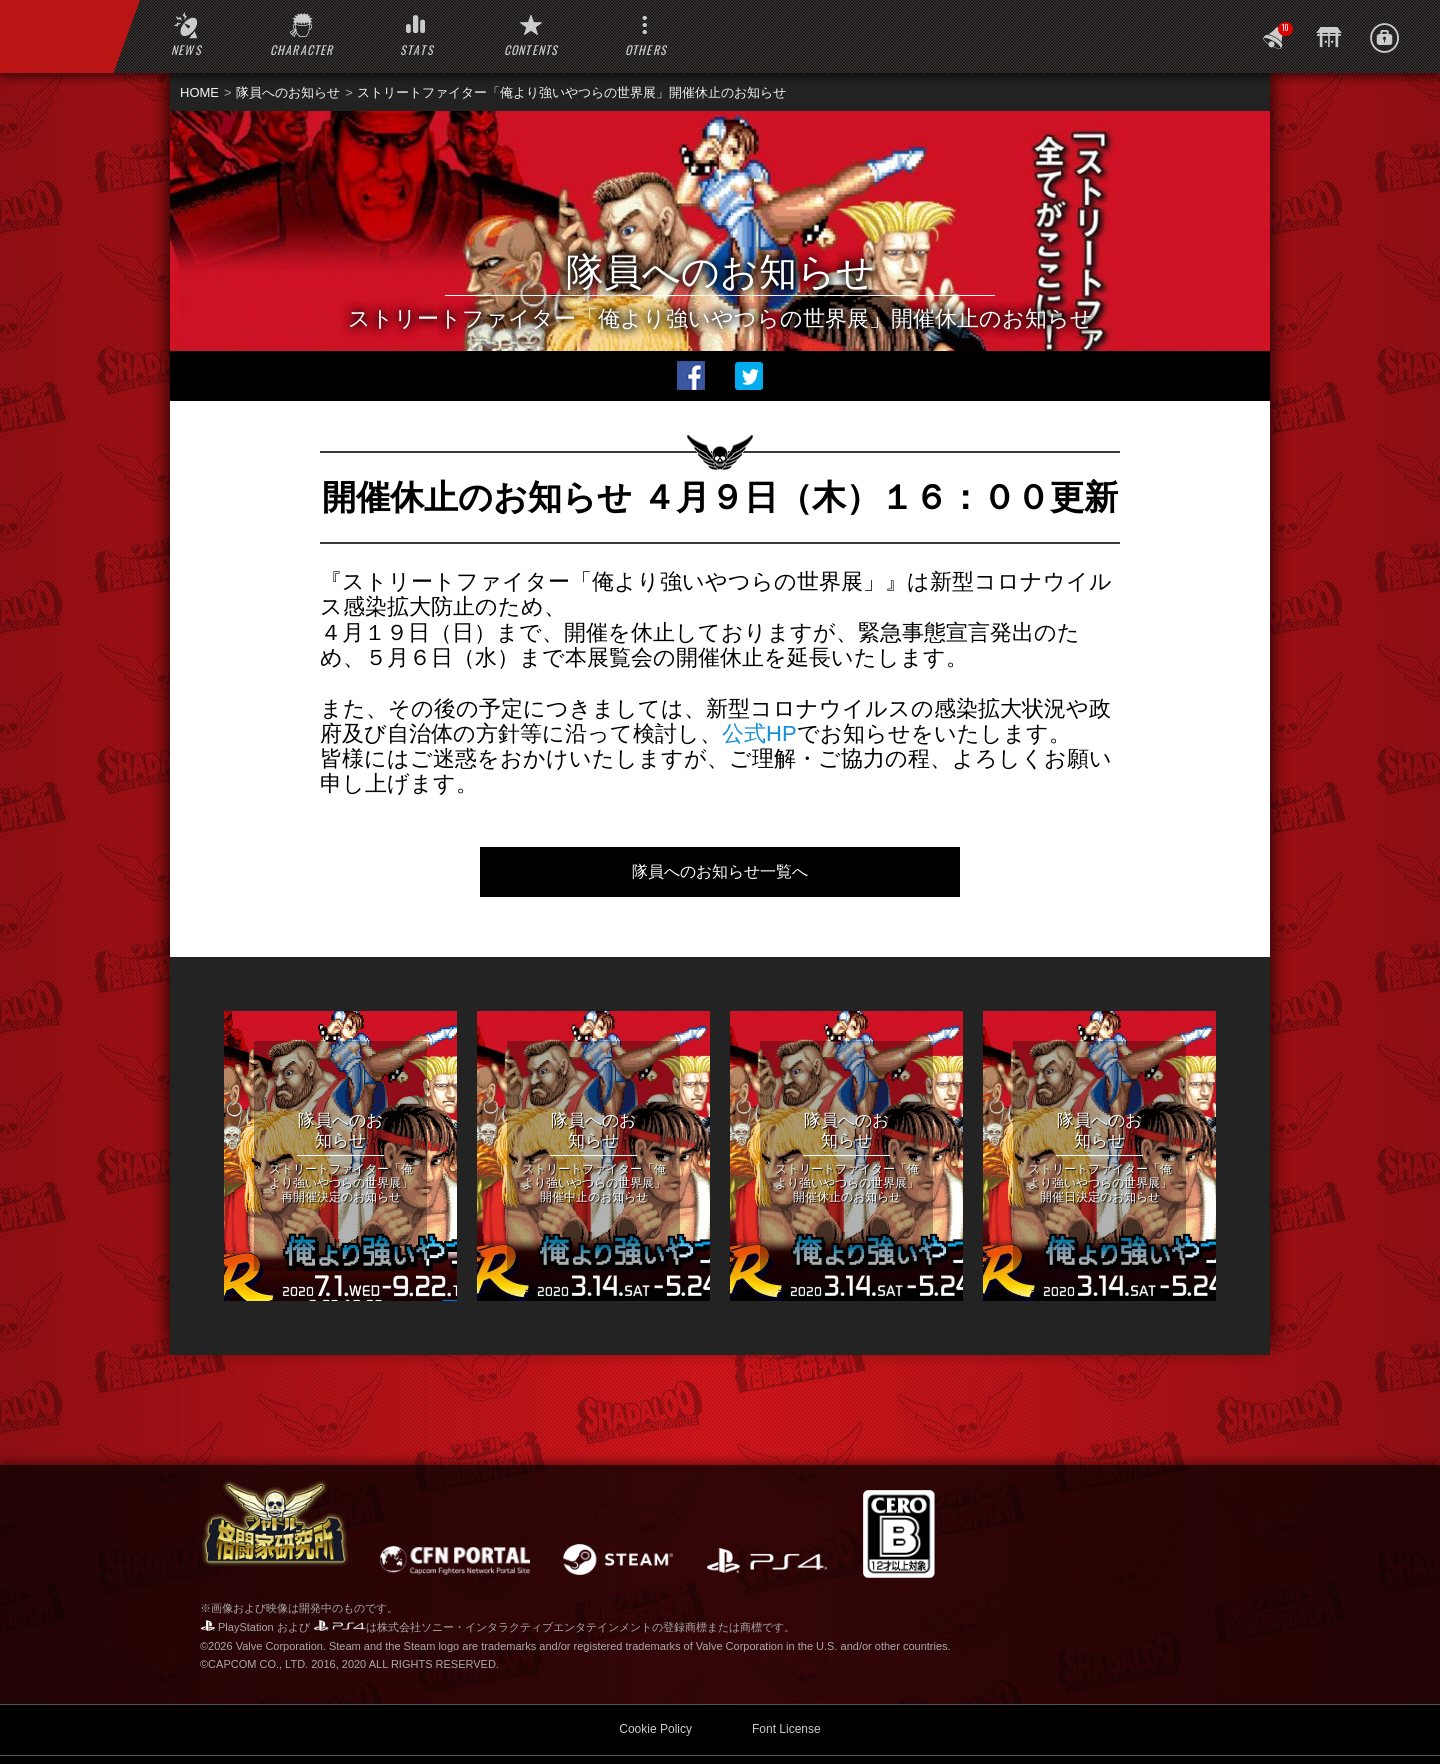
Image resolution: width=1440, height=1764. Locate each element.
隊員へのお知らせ (288, 92)
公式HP (759, 733)
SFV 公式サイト (414, 1729)
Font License (786, 1669)
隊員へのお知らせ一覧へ (720, 871)
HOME (199, 92)
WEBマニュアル (265, 1729)
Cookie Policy (655, 1669)
